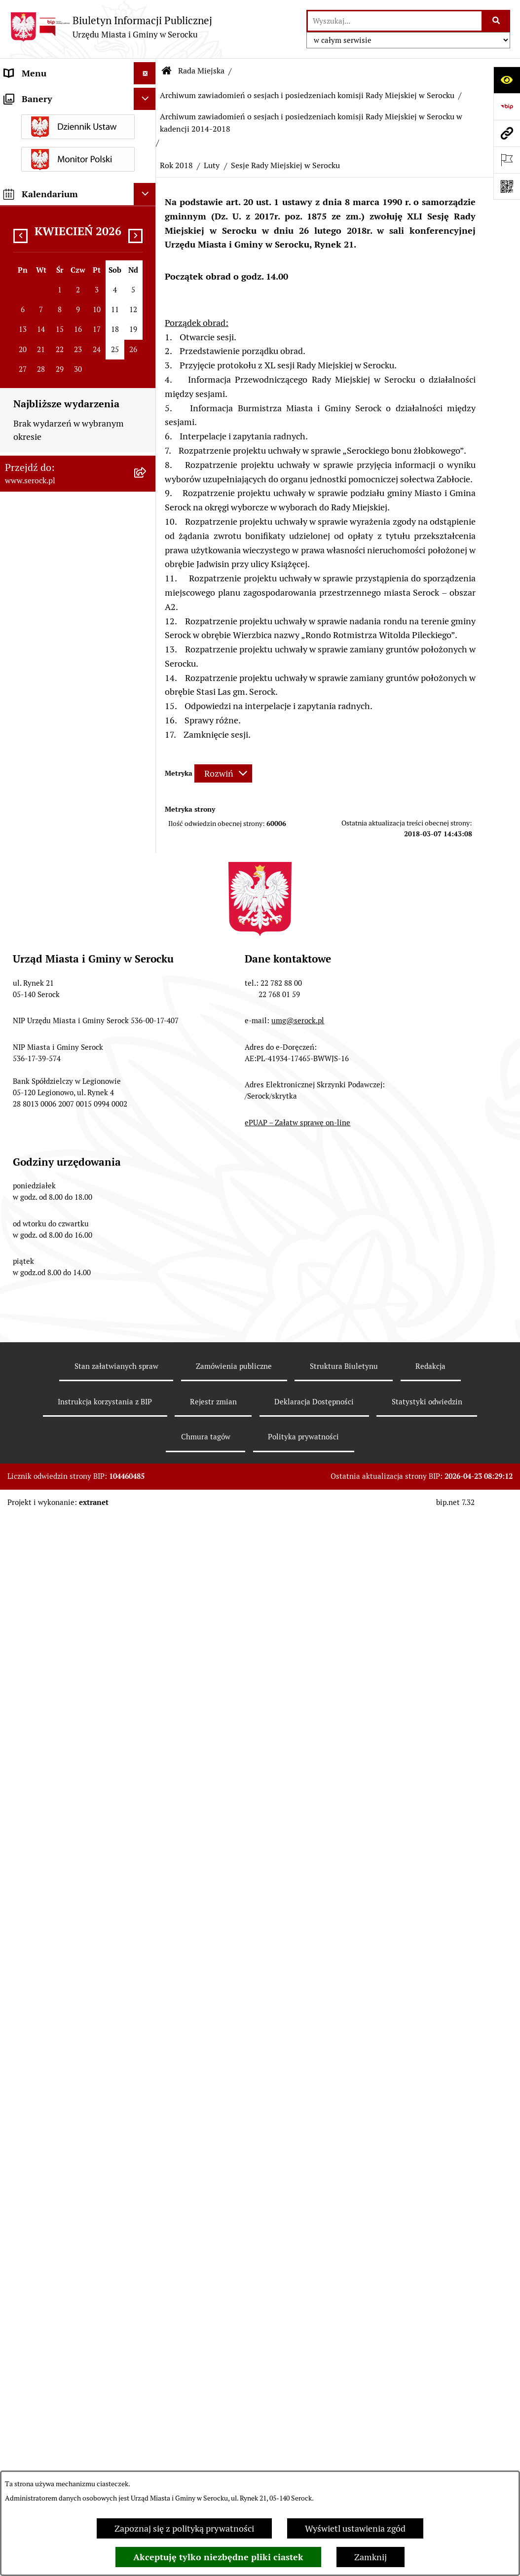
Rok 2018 (176, 165)
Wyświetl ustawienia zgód (355, 2528)
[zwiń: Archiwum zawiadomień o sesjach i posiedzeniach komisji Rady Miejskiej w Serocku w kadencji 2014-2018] (147, 934)
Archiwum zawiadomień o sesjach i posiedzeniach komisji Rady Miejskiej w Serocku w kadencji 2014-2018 (311, 122)
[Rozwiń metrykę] (223, 773)
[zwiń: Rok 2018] (147, 1029)
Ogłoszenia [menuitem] (26, 1635)
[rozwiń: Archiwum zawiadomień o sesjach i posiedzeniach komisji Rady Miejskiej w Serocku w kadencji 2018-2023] (147, 852)
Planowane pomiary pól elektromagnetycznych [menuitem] (50, 2272)
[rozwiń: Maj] (147, 1229)
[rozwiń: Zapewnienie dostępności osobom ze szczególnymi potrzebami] (147, 2181)
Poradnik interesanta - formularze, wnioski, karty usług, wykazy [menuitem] (67, 1706)
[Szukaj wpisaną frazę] (496, 21)
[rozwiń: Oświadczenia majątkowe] (147, 1569)
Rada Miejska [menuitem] (30, 139)
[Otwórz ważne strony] (506, 159)
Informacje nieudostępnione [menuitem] (60, 1915)
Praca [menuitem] (15, 1742)
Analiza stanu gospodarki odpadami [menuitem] (53, 2023)
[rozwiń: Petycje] (147, 1857)
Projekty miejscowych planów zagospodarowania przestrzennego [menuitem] (62, 1822)
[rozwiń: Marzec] (147, 1286)
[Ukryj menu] (145, 73)
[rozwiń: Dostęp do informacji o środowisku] (147, 1959)
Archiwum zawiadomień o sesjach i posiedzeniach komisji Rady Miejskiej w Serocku (307, 95)
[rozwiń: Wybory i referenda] (147, 1937)
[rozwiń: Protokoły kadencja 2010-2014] (147, 713)
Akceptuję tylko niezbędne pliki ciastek (218, 2557)
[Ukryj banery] (145, 2304)
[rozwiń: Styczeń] (147, 1467)
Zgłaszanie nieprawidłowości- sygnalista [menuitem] (62, 2236)
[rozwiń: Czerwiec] (147, 1200)
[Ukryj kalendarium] (145, 2400)
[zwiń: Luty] (147, 1315)
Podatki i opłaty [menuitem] (35, 1613)
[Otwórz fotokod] (506, 186)
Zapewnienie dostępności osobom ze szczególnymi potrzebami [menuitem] (54, 2195)
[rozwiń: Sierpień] (147, 1143)
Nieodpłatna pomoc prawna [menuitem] (58, 2114)
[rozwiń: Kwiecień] (147, 1258)
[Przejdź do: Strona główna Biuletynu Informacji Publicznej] (166, 71)
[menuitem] (78, 175)
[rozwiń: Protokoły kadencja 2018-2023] (147, 629)
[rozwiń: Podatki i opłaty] (147, 1613)
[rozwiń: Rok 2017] (147, 1496)
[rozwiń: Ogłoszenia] (147, 1635)
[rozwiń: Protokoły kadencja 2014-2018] (147, 671)
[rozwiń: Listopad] (147, 1057)
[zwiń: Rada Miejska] (147, 140)
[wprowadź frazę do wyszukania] (394, 21)
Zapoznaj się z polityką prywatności (184, 2528)
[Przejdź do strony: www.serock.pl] (506, 133)
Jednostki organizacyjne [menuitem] (51, 117)
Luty (212, 165)
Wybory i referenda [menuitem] (41, 1937)
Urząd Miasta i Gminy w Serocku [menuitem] (67, 95)
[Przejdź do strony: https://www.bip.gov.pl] (506, 106)
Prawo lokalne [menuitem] (32, 1591)
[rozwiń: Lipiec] (147, 1172)
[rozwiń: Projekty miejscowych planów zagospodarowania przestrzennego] (147, 1808)
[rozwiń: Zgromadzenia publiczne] (147, 2159)
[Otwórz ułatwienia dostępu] (506, 80)
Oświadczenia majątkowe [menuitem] (53, 1568)
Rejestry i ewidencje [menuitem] (43, 1995)
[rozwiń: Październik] (147, 1086)
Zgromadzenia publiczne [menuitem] (52, 2159)
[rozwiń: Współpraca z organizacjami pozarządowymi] (147, 1879)
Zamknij (370, 2557)
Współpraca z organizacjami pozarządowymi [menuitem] (59, 1886)
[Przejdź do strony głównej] (111, 27)
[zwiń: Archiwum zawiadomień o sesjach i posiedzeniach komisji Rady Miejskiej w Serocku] (147, 783)
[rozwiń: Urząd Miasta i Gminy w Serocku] (147, 95)
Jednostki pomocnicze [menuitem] (47, 1524)
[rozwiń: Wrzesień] (147, 1115)
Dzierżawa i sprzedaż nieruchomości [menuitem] (45, 1664)
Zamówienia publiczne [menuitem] (48, 1786)
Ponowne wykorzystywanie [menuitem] (57, 2137)
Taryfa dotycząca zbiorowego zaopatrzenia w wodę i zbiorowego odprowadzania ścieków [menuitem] (60, 2072)
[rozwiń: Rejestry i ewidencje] (147, 1995)
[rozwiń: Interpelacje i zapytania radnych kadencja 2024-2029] (147, 421)
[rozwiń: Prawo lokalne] (147, 1591)
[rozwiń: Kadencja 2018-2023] (147, 755)
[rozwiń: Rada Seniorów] (147, 1546)
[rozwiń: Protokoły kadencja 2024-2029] (147, 587)
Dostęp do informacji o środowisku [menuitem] (49, 1966)
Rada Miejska (201, 71)
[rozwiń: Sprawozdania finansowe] (147, 1764)
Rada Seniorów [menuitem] (33, 1546)
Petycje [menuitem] (18, 1857)
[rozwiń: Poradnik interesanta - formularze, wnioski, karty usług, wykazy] (147, 1693)
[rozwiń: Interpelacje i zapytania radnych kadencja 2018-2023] (147, 476)
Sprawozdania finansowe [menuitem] (53, 1764)
